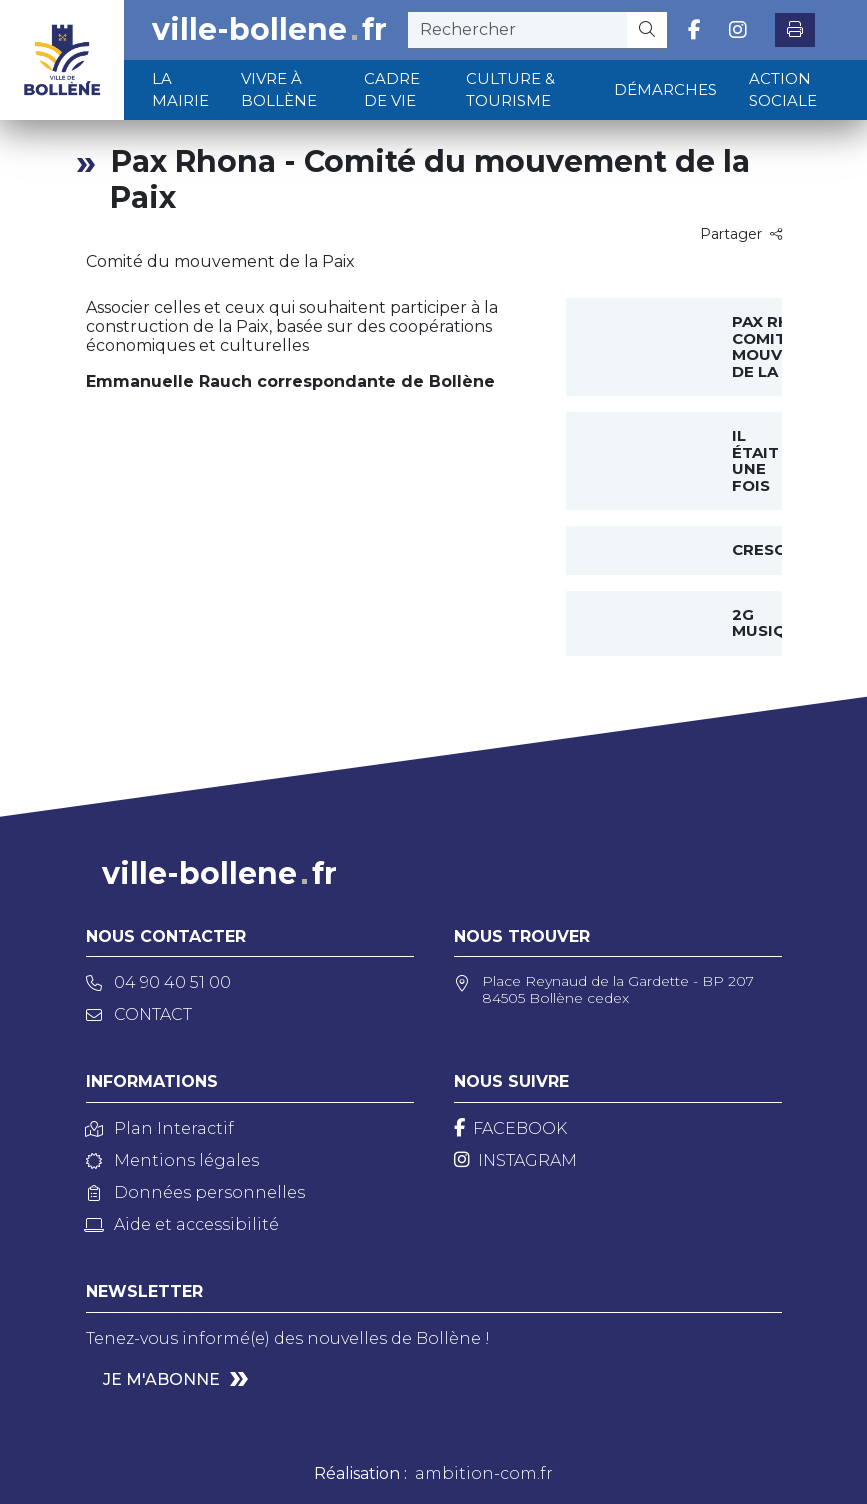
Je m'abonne (161, 1379)
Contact (139, 1014)
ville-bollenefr (269, 30)
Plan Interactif (160, 1128)
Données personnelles (195, 1192)
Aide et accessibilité (182, 1224)
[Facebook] (510, 1128)
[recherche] (517, 30)
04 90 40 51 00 (158, 982)
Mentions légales (172, 1160)
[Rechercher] (647, 30)
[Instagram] (515, 1160)
